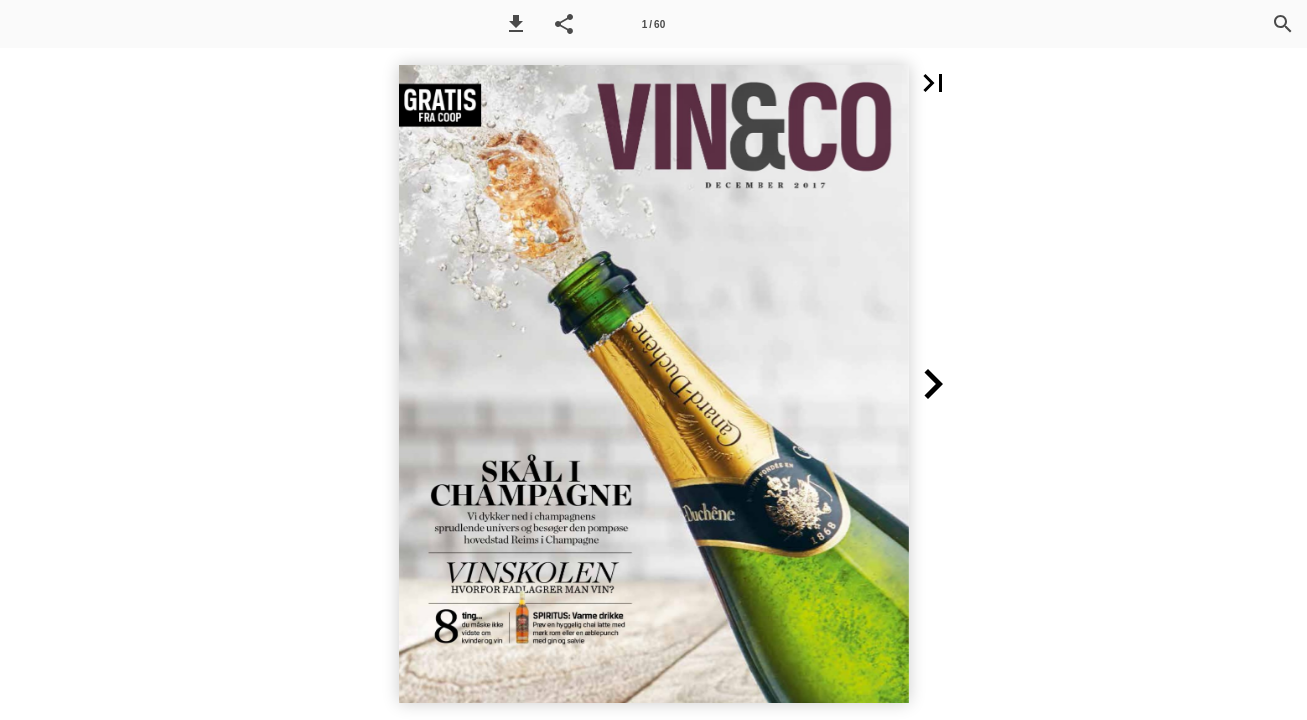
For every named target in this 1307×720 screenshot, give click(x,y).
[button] (516, 24)
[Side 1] (653, 24)
